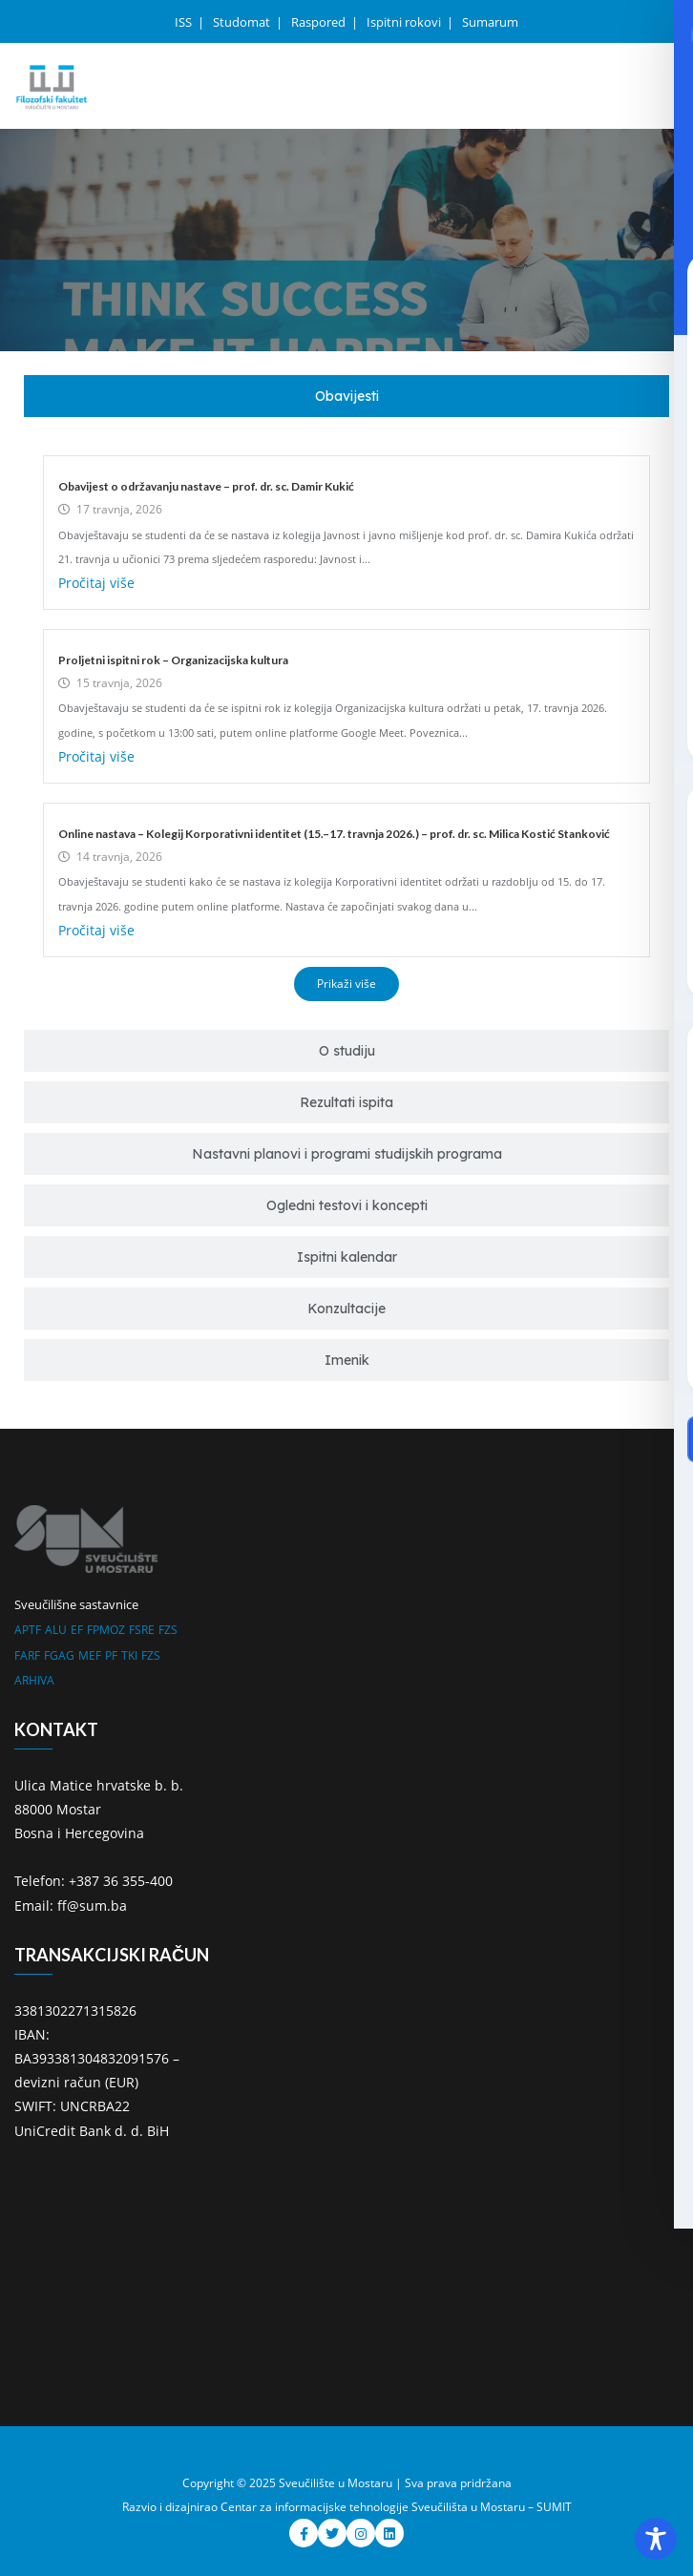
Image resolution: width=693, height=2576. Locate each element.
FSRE (142, 1630)
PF (111, 1655)
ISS (185, 22)
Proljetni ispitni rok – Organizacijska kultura (173, 660)
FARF (27, 1655)
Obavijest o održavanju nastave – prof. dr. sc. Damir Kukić (206, 486)
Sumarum (490, 22)
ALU (56, 1630)
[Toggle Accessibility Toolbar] (656, 2539)
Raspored (319, 22)
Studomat (243, 22)
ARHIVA (34, 1680)
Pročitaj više (96, 583)
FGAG (59, 1655)
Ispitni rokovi (405, 22)
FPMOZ (106, 1630)
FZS (168, 1630)
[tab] (346, 396)
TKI (129, 1655)
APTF (27, 1630)
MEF (89, 1655)
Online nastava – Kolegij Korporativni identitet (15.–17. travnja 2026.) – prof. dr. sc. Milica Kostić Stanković (334, 834)
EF (77, 1630)
